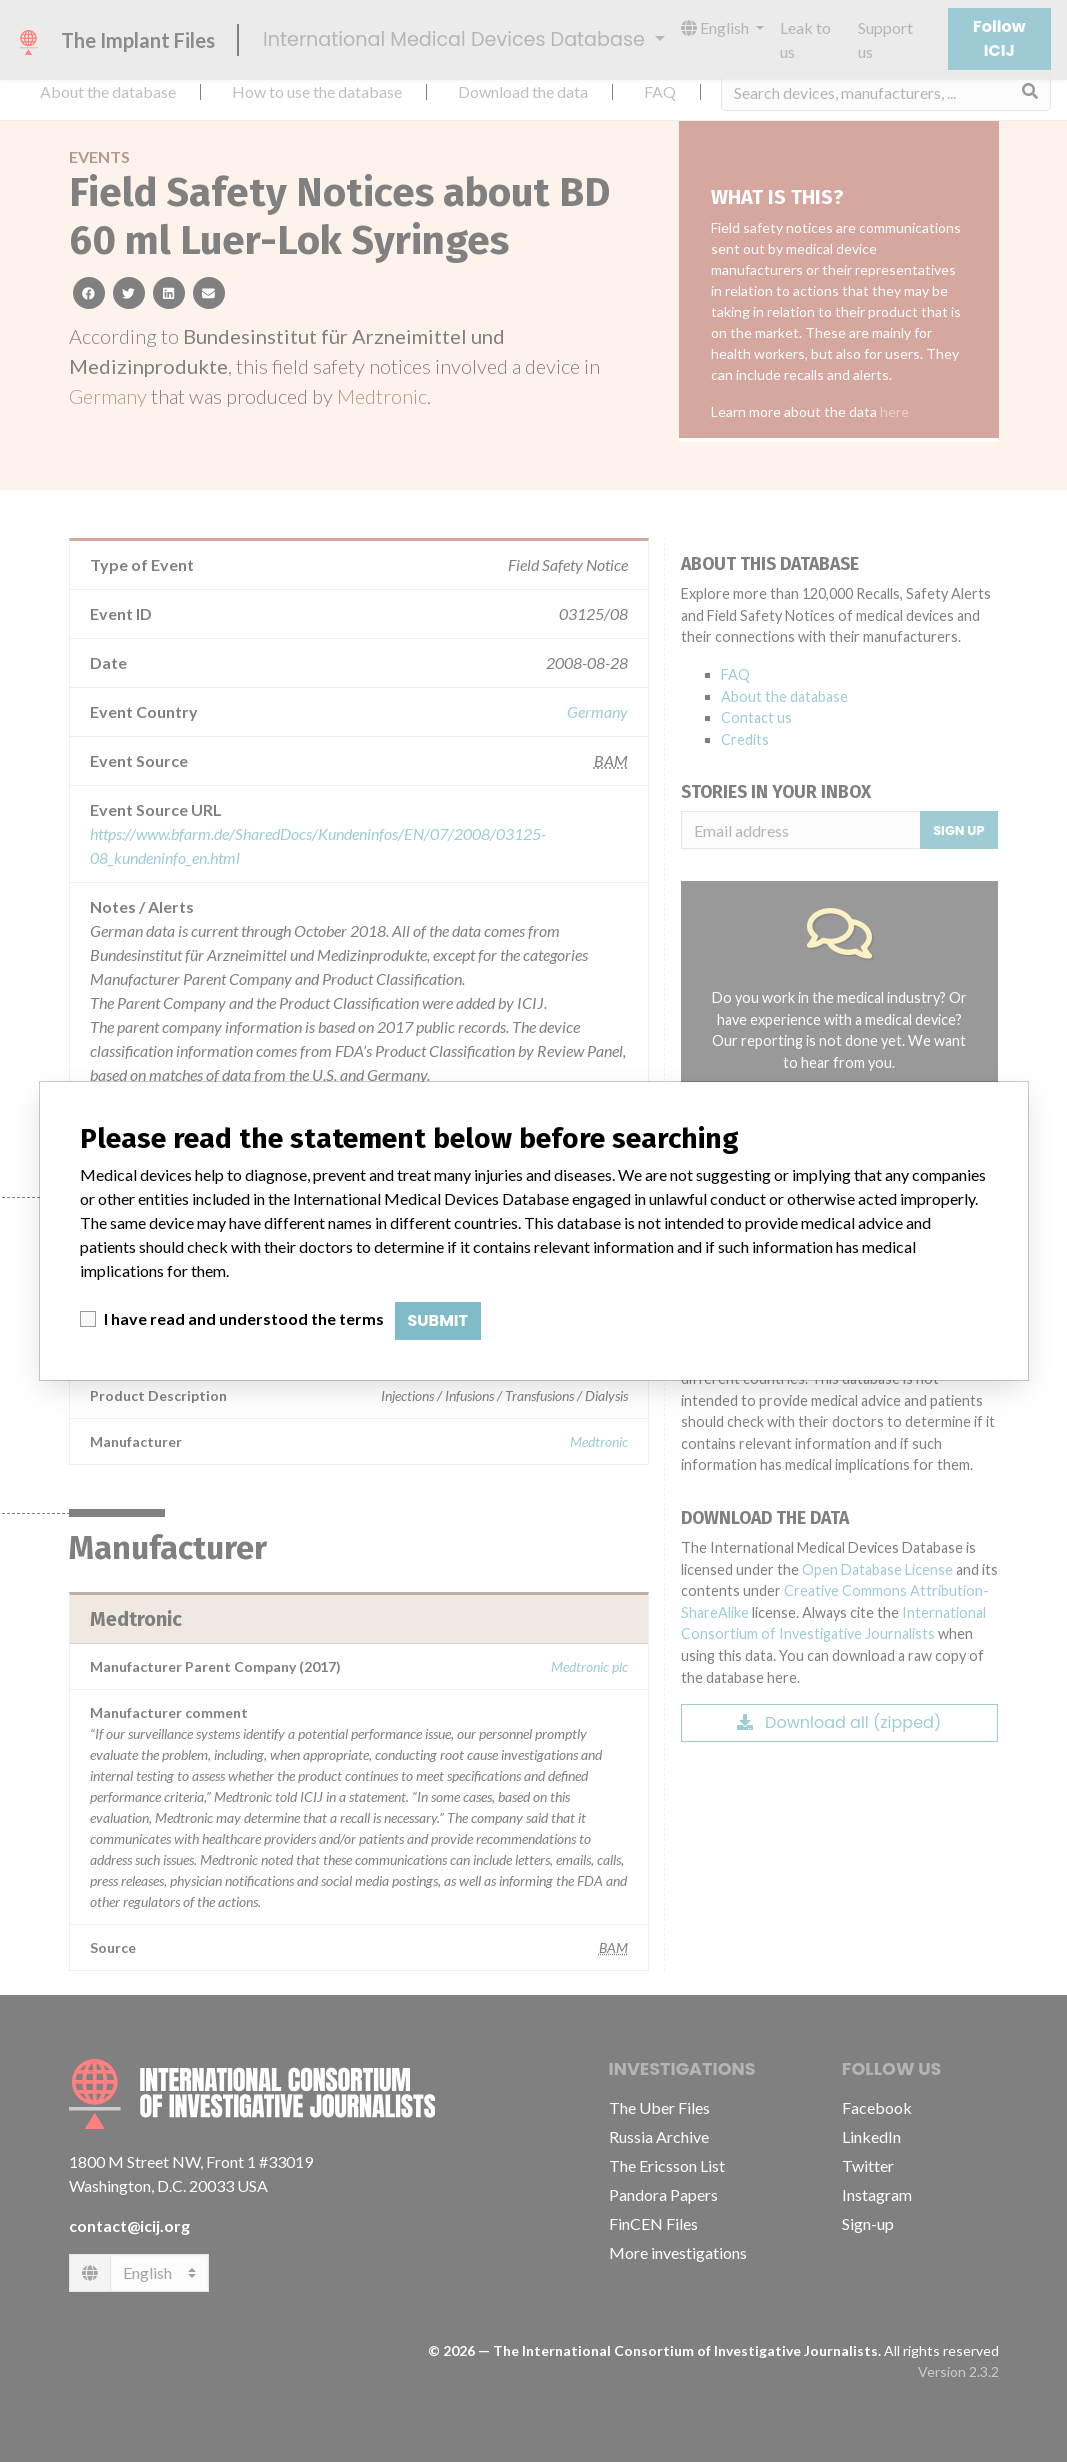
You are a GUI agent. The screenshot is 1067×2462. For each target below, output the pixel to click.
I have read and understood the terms (244, 1318)
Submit (438, 1320)
